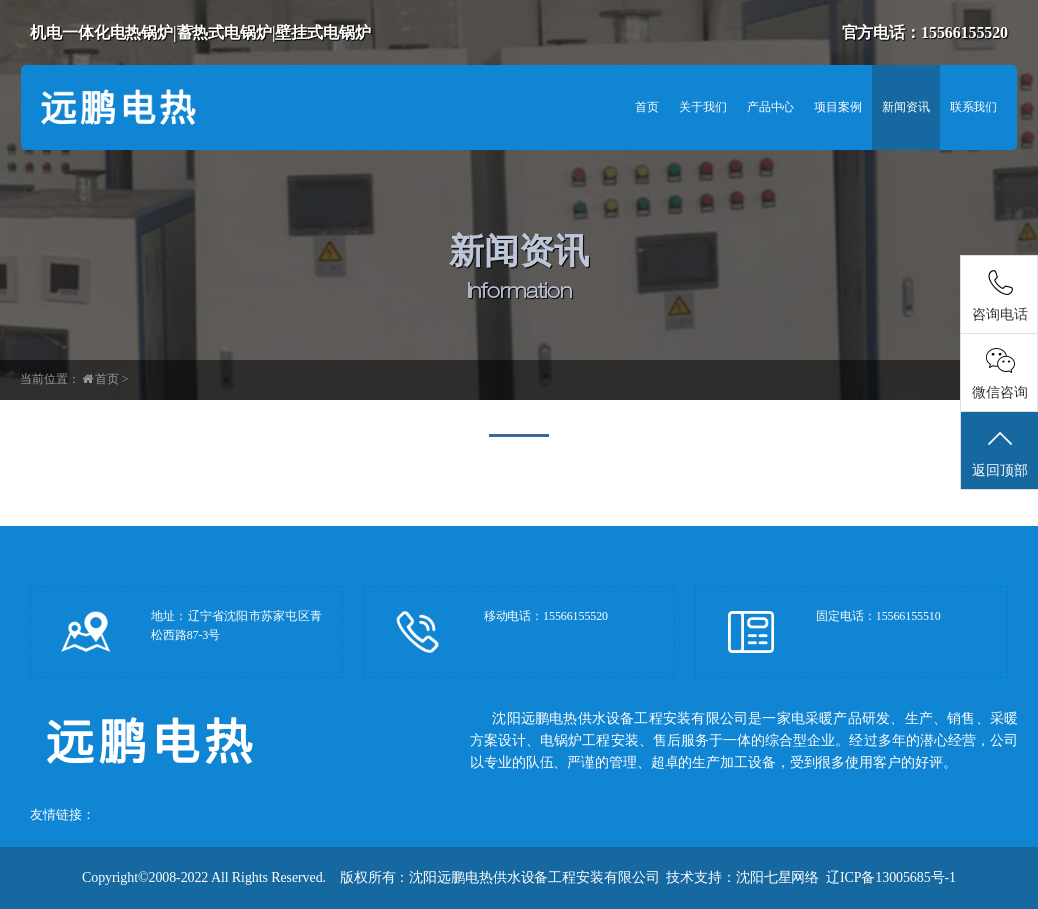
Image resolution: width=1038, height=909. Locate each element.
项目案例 (838, 107)
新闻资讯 (906, 107)
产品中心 (771, 107)
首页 (647, 107)
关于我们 (703, 107)
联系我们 (974, 107)
